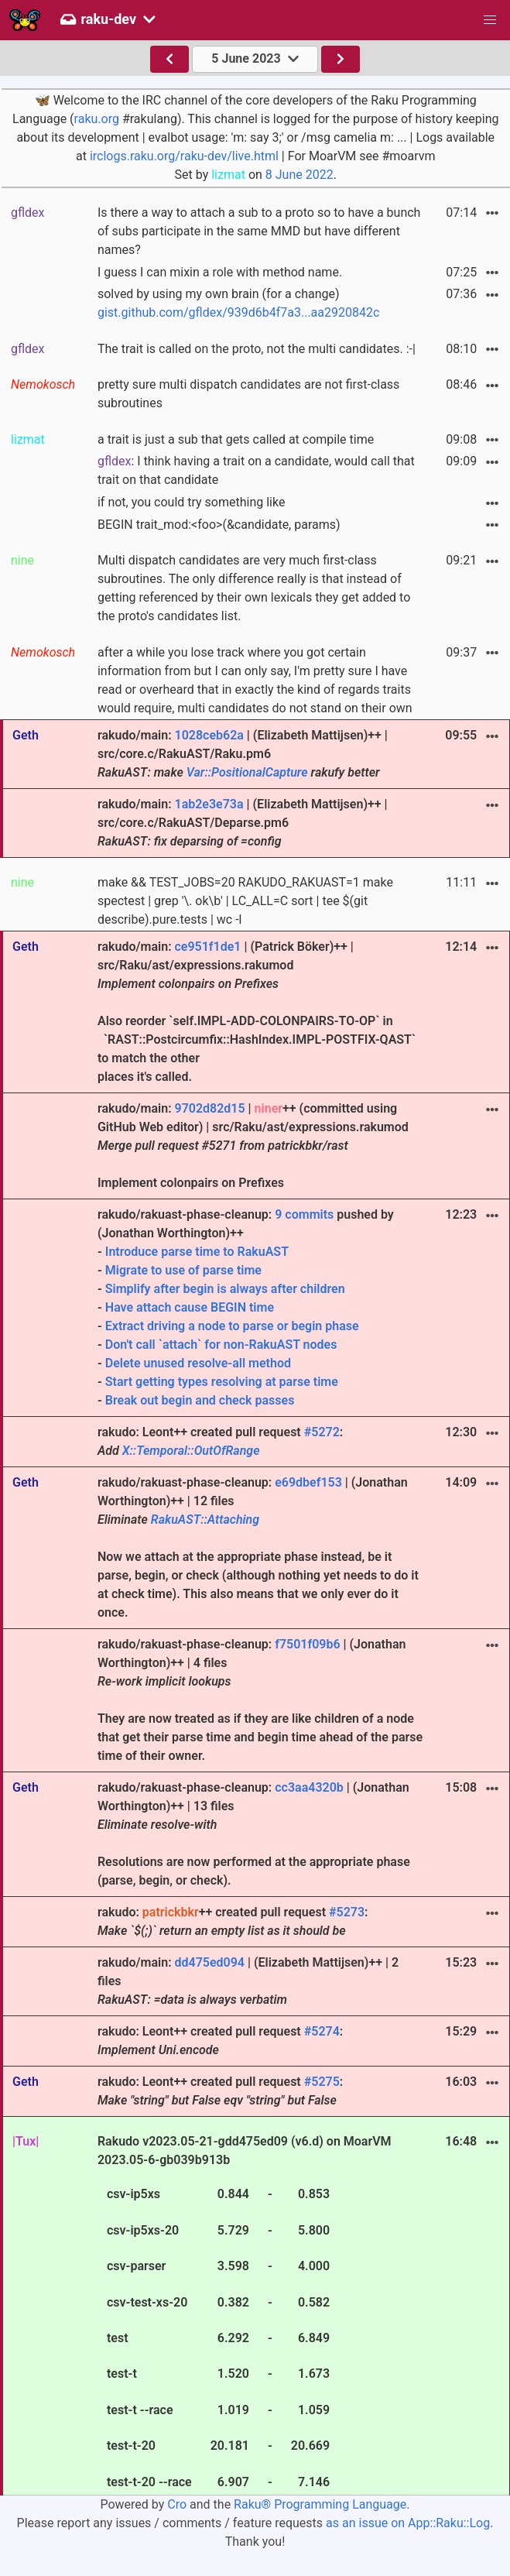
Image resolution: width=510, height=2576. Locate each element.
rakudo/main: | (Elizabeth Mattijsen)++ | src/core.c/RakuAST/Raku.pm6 (243, 754)
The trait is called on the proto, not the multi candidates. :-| (257, 348)
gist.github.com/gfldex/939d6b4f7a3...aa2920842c (238, 312)
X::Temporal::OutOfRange (191, 1450)
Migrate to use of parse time (183, 1270)
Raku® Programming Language (320, 2504)
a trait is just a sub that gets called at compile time (236, 439)
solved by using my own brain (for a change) (238, 303)
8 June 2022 (299, 174)
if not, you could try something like (191, 502)
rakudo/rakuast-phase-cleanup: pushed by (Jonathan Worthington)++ (261, 1308)
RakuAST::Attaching (205, 1519)
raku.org (96, 118)
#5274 (322, 2031)
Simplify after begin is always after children (225, 1288)
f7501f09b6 (307, 1644)
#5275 (322, 2081)
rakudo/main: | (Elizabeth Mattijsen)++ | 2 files (248, 1981)
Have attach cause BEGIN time (189, 1307)
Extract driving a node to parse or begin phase (232, 1326)
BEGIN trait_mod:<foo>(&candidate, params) (219, 524)
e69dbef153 (308, 1482)
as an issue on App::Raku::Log (408, 2523)
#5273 (347, 1912)
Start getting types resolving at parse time (221, 1381)
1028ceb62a (208, 735)
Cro (177, 2504)
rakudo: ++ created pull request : (233, 1921)
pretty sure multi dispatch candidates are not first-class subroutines (248, 393)
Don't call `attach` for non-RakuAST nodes (221, 1344)
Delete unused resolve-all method (198, 1363)
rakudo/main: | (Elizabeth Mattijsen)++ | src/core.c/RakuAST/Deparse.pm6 (243, 823)
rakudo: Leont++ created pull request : (220, 1441)
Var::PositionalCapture (247, 772)
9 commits (304, 1214)
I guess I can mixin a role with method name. (220, 272)
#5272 (322, 1432)
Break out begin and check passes (200, 1400)
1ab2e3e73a (208, 804)
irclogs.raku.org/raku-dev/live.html (184, 156)
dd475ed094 (209, 1962)
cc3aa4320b (309, 1787)
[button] (490, 20)
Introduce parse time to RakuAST (197, 1251)
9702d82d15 (209, 1108)
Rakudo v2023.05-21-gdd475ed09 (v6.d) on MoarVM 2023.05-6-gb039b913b (245, 2313)
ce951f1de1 (207, 946)
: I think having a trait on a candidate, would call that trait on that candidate (256, 470)
